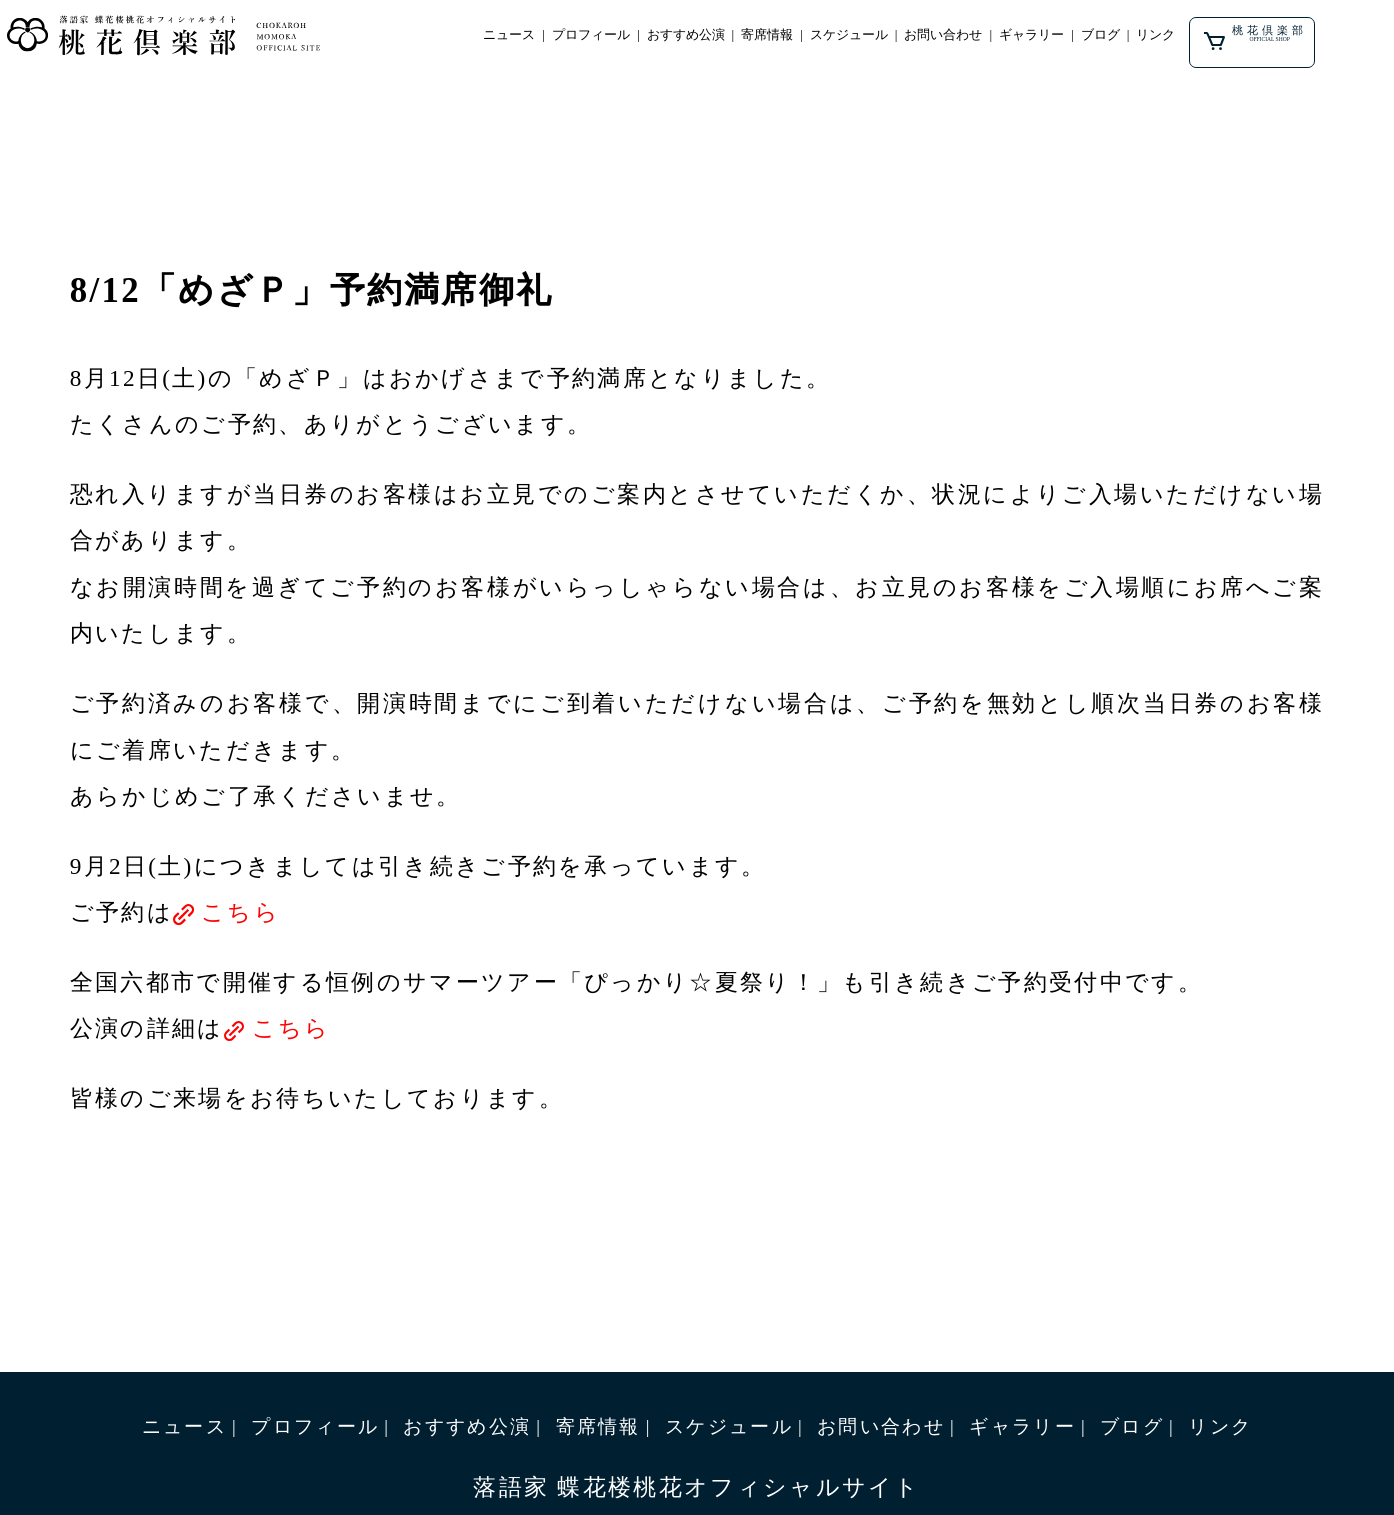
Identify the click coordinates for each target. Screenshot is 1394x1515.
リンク (1207, 36)
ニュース (521, 36)
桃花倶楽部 (1311, 37)
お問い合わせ (982, 36)
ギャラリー (1076, 36)
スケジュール (881, 36)
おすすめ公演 (708, 36)
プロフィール (607, 36)
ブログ (1149, 36)
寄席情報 (795, 36)
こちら (240, 912)
